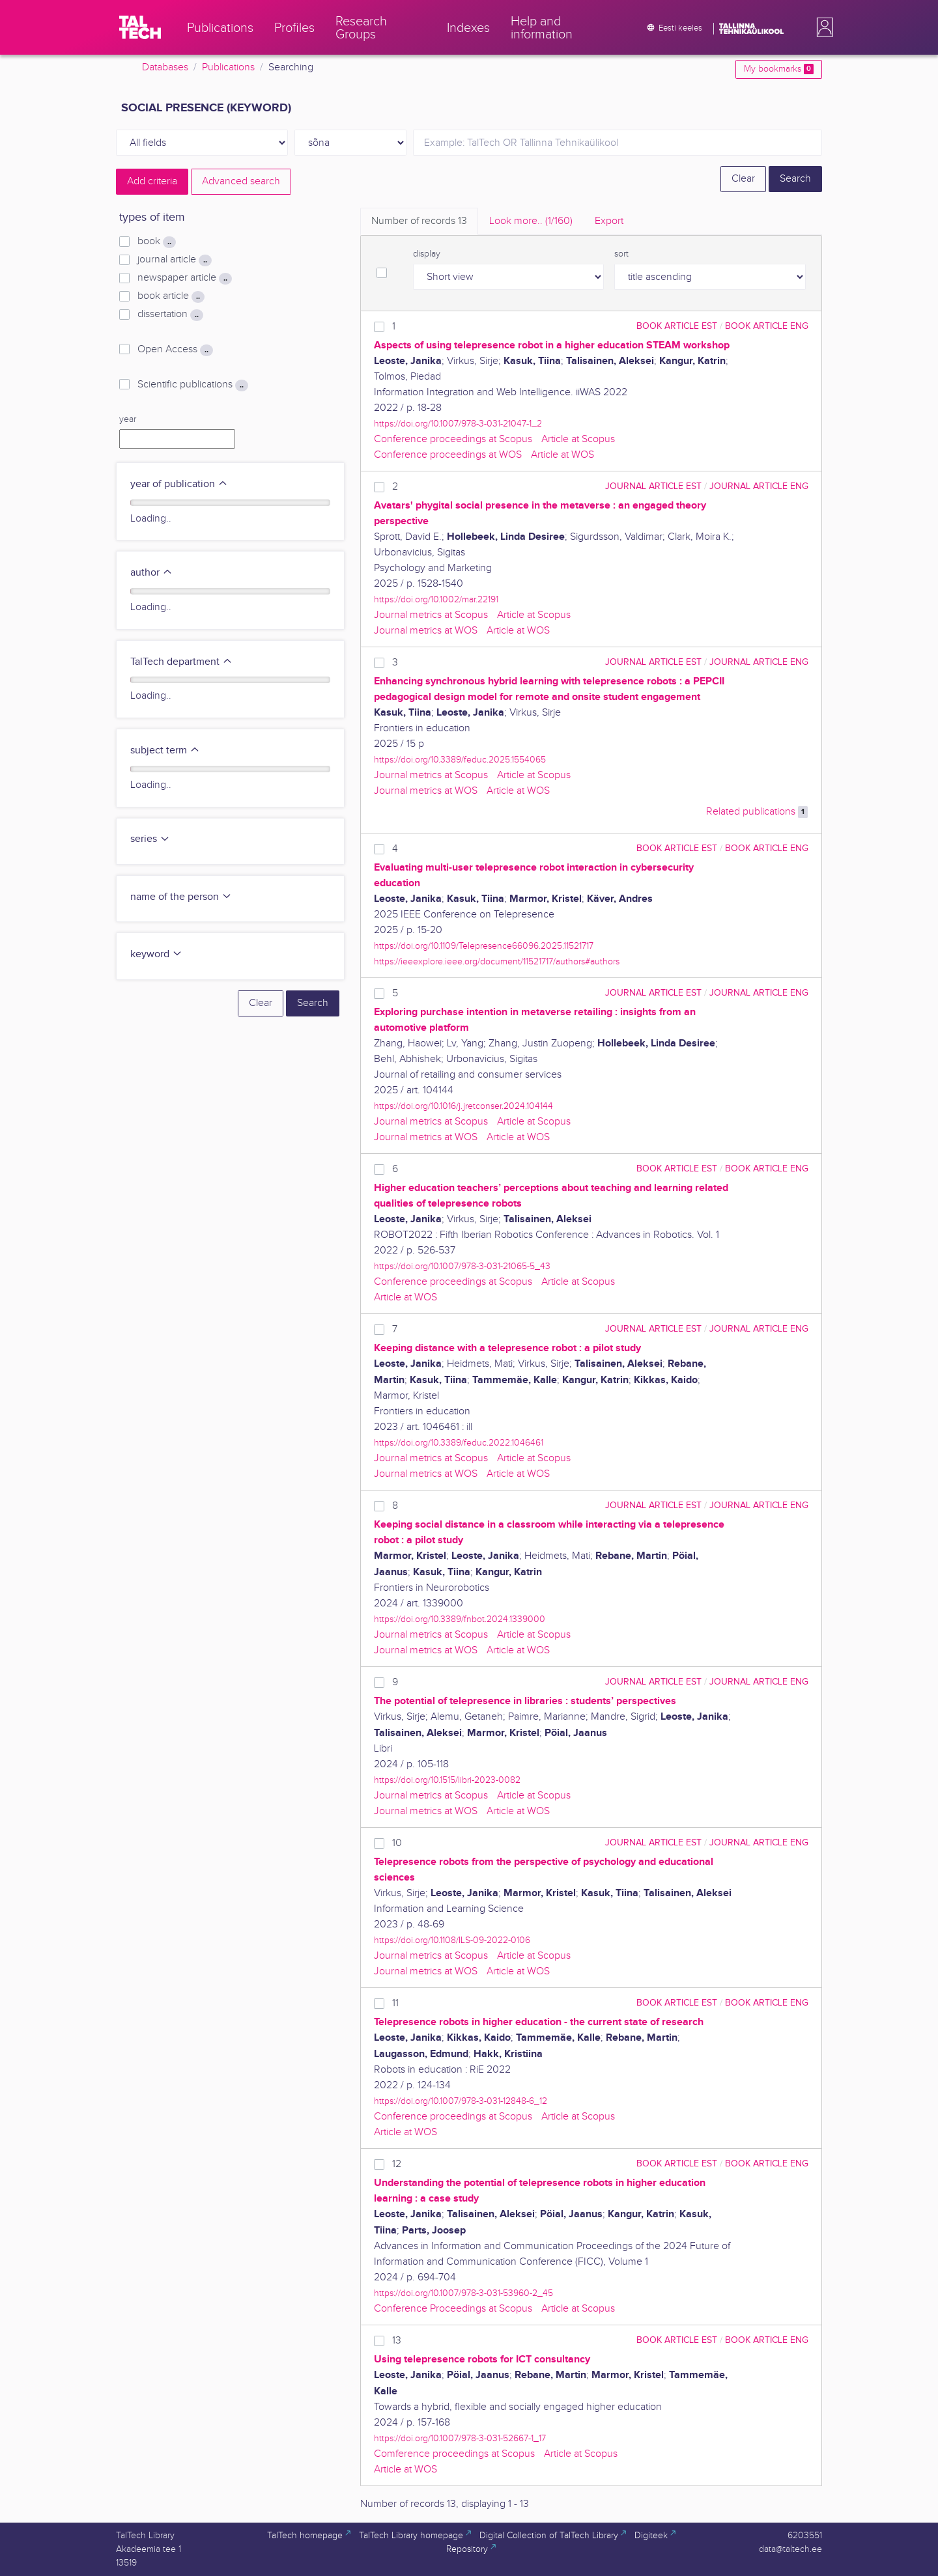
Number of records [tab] (419, 221)
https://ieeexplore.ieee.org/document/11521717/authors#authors (496, 961)
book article (171, 296)
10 (397, 1843)
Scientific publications (192, 384)
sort (621, 254)
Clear (743, 179)
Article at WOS (562, 455)
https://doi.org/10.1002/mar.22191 (436, 599)
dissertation (170, 314)
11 (395, 2003)
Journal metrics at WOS (425, 630)
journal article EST (653, 486)
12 (396, 2164)
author (151, 573)
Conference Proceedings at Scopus (453, 2309)
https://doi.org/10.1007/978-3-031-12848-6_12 (460, 2101)
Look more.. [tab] (531, 221)
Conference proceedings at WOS (448, 455)
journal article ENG (758, 486)
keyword (156, 954)
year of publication (179, 484)
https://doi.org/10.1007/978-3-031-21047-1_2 (458, 423)
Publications (228, 67)
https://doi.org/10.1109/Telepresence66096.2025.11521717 (483, 945)
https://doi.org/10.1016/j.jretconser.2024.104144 (463, 1106)
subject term (165, 750)
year (127, 419)
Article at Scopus (578, 439)
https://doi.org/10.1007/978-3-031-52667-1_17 (460, 2438)
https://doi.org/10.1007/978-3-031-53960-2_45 (463, 2293)
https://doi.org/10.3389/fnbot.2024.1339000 (459, 1619)
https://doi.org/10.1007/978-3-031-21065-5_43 (462, 1266)
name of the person (181, 897)
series (150, 839)
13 (396, 2340)
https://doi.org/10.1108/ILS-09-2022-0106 (452, 1940)
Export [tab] (609, 221)
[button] (822, 27)
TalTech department (181, 662)
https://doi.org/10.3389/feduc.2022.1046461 (458, 1442)
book (156, 241)
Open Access (175, 349)
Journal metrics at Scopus (431, 615)
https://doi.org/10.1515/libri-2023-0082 (447, 1779)
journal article (174, 259)
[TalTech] (140, 27)
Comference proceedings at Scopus (454, 2454)
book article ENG (766, 325)
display (426, 254)
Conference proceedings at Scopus (453, 439)
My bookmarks (779, 69)
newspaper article (184, 278)
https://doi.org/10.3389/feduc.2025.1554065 (460, 759)
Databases (165, 67)
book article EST (676, 325)
